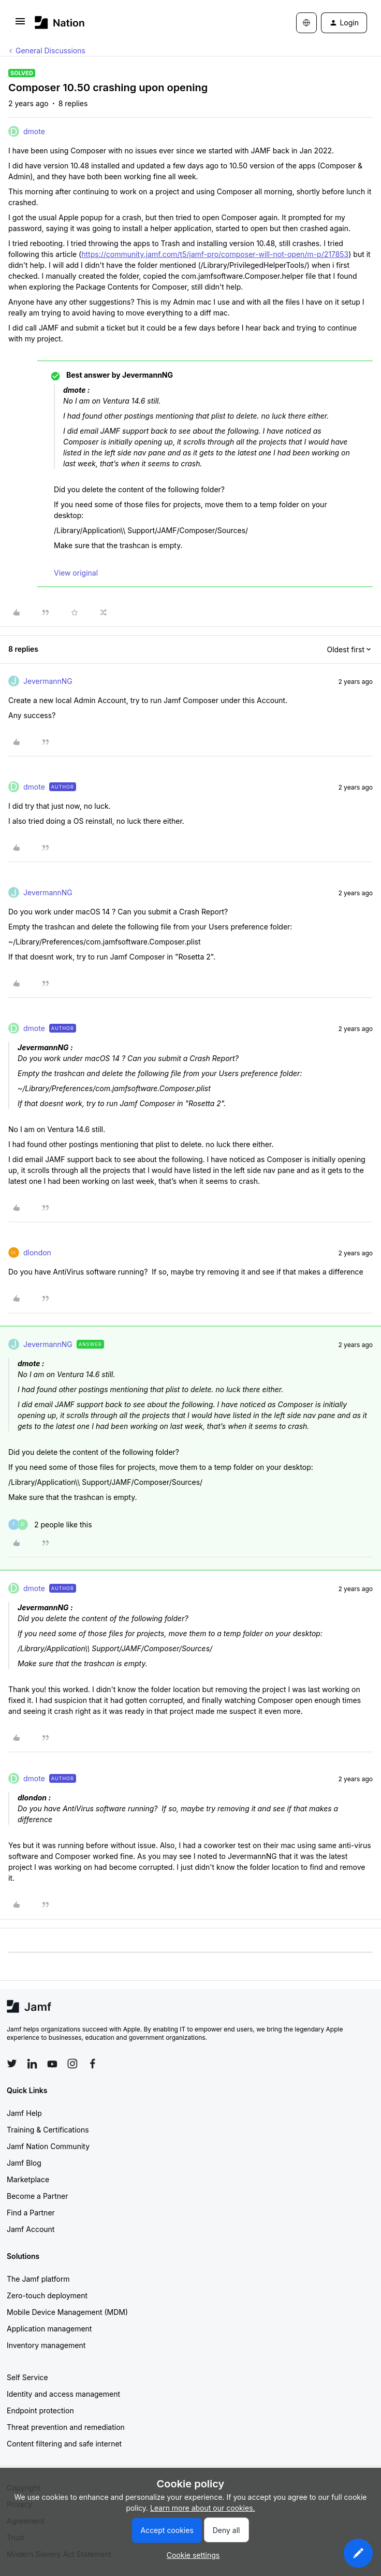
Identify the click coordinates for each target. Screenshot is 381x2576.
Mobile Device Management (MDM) (67, 2312)
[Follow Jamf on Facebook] (92, 2063)
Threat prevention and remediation (66, 2427)
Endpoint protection (40, 2410)
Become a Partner (37, 2196)
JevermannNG (47, 681)
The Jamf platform (38, 2278)
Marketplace (28, 2179)
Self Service (27, 2377)
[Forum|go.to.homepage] (60, 22)
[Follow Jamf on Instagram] (72, 2063)
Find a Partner (31, 2212)
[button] (20, 24)
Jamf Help (24, 2113)
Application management (49, 2328)
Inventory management (46, 2345)
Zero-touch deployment (47, 2295)
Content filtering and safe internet (64, 2443)
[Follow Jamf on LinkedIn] (32, 2063)
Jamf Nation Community (48, 2146)
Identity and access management (63, 2393)
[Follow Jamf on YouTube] (52, 2063)
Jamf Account (30, 2229)
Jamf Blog (24, 2162)
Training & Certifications (48, 2129)
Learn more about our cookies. (202, 2507)
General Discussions (50, 50)
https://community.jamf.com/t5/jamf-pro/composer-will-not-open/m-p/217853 (214, 254)
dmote (34, 131)
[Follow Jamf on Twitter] (12, 2063)
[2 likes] (50, 1524)
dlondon (37, 1252)
